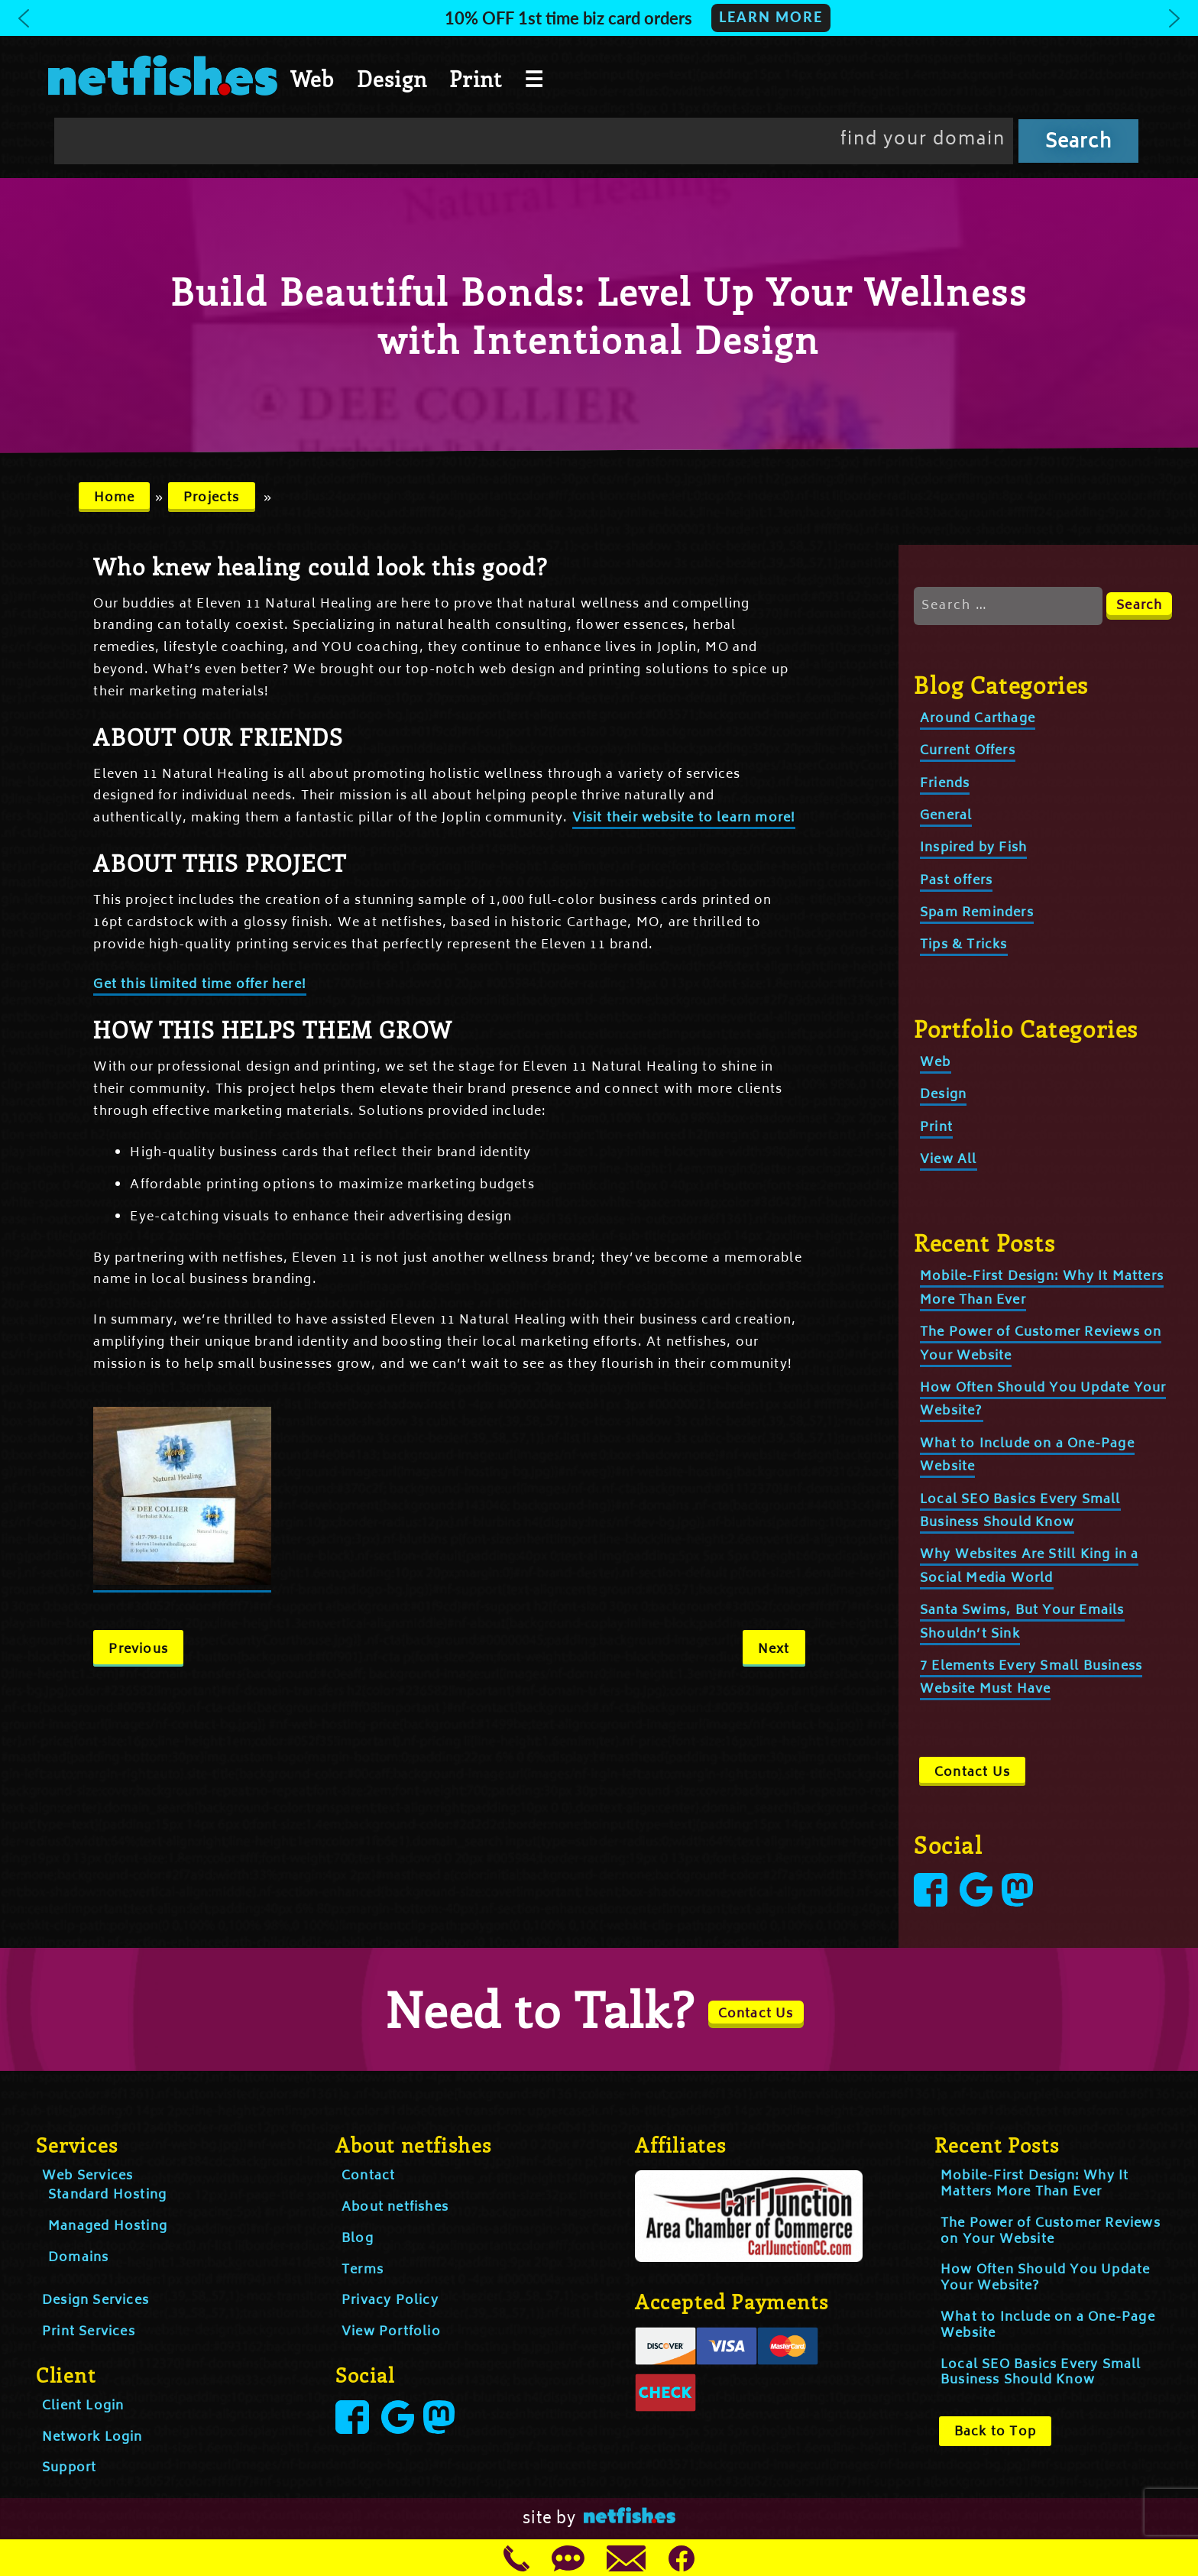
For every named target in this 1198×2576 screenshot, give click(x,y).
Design (392, 78)
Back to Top (995, 2432)
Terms (363, 2270)
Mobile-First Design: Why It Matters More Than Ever (1034, 2184)
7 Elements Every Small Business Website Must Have (1031, 1678)
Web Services (87, 2176)
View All (948, 1160)
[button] (599, 18)
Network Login (92, 2437)
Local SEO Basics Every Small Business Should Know (1041, 2373)
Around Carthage (977, 719)
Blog (358, 2239)
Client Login (83, 2406)
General (946, 816)
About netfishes (395, 2207)
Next (774, 1650)
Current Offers (967, 751)
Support (69, 2468)
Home (114, 498)
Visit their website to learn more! (684, 818)
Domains (78, 2258)
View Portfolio (391, 2332)
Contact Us (972, 1773)
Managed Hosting (107, 2226)
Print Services (88, 2332)
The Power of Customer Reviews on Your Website (1051, 2231)
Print (475, 78)
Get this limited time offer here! (199, 985)
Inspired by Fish (973, 848)
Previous (138, 1650)
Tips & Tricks (964, 945)
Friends (945, 784)
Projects (211, 498)
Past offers (956, 881)
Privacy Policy (390, 2301)
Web (312, 78)
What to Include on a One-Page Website (1048, 2325)
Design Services (95, 2301)
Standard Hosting (107, 2195)
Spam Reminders (977, 913)
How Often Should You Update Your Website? (1045, 2278)
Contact (368, 2176)
